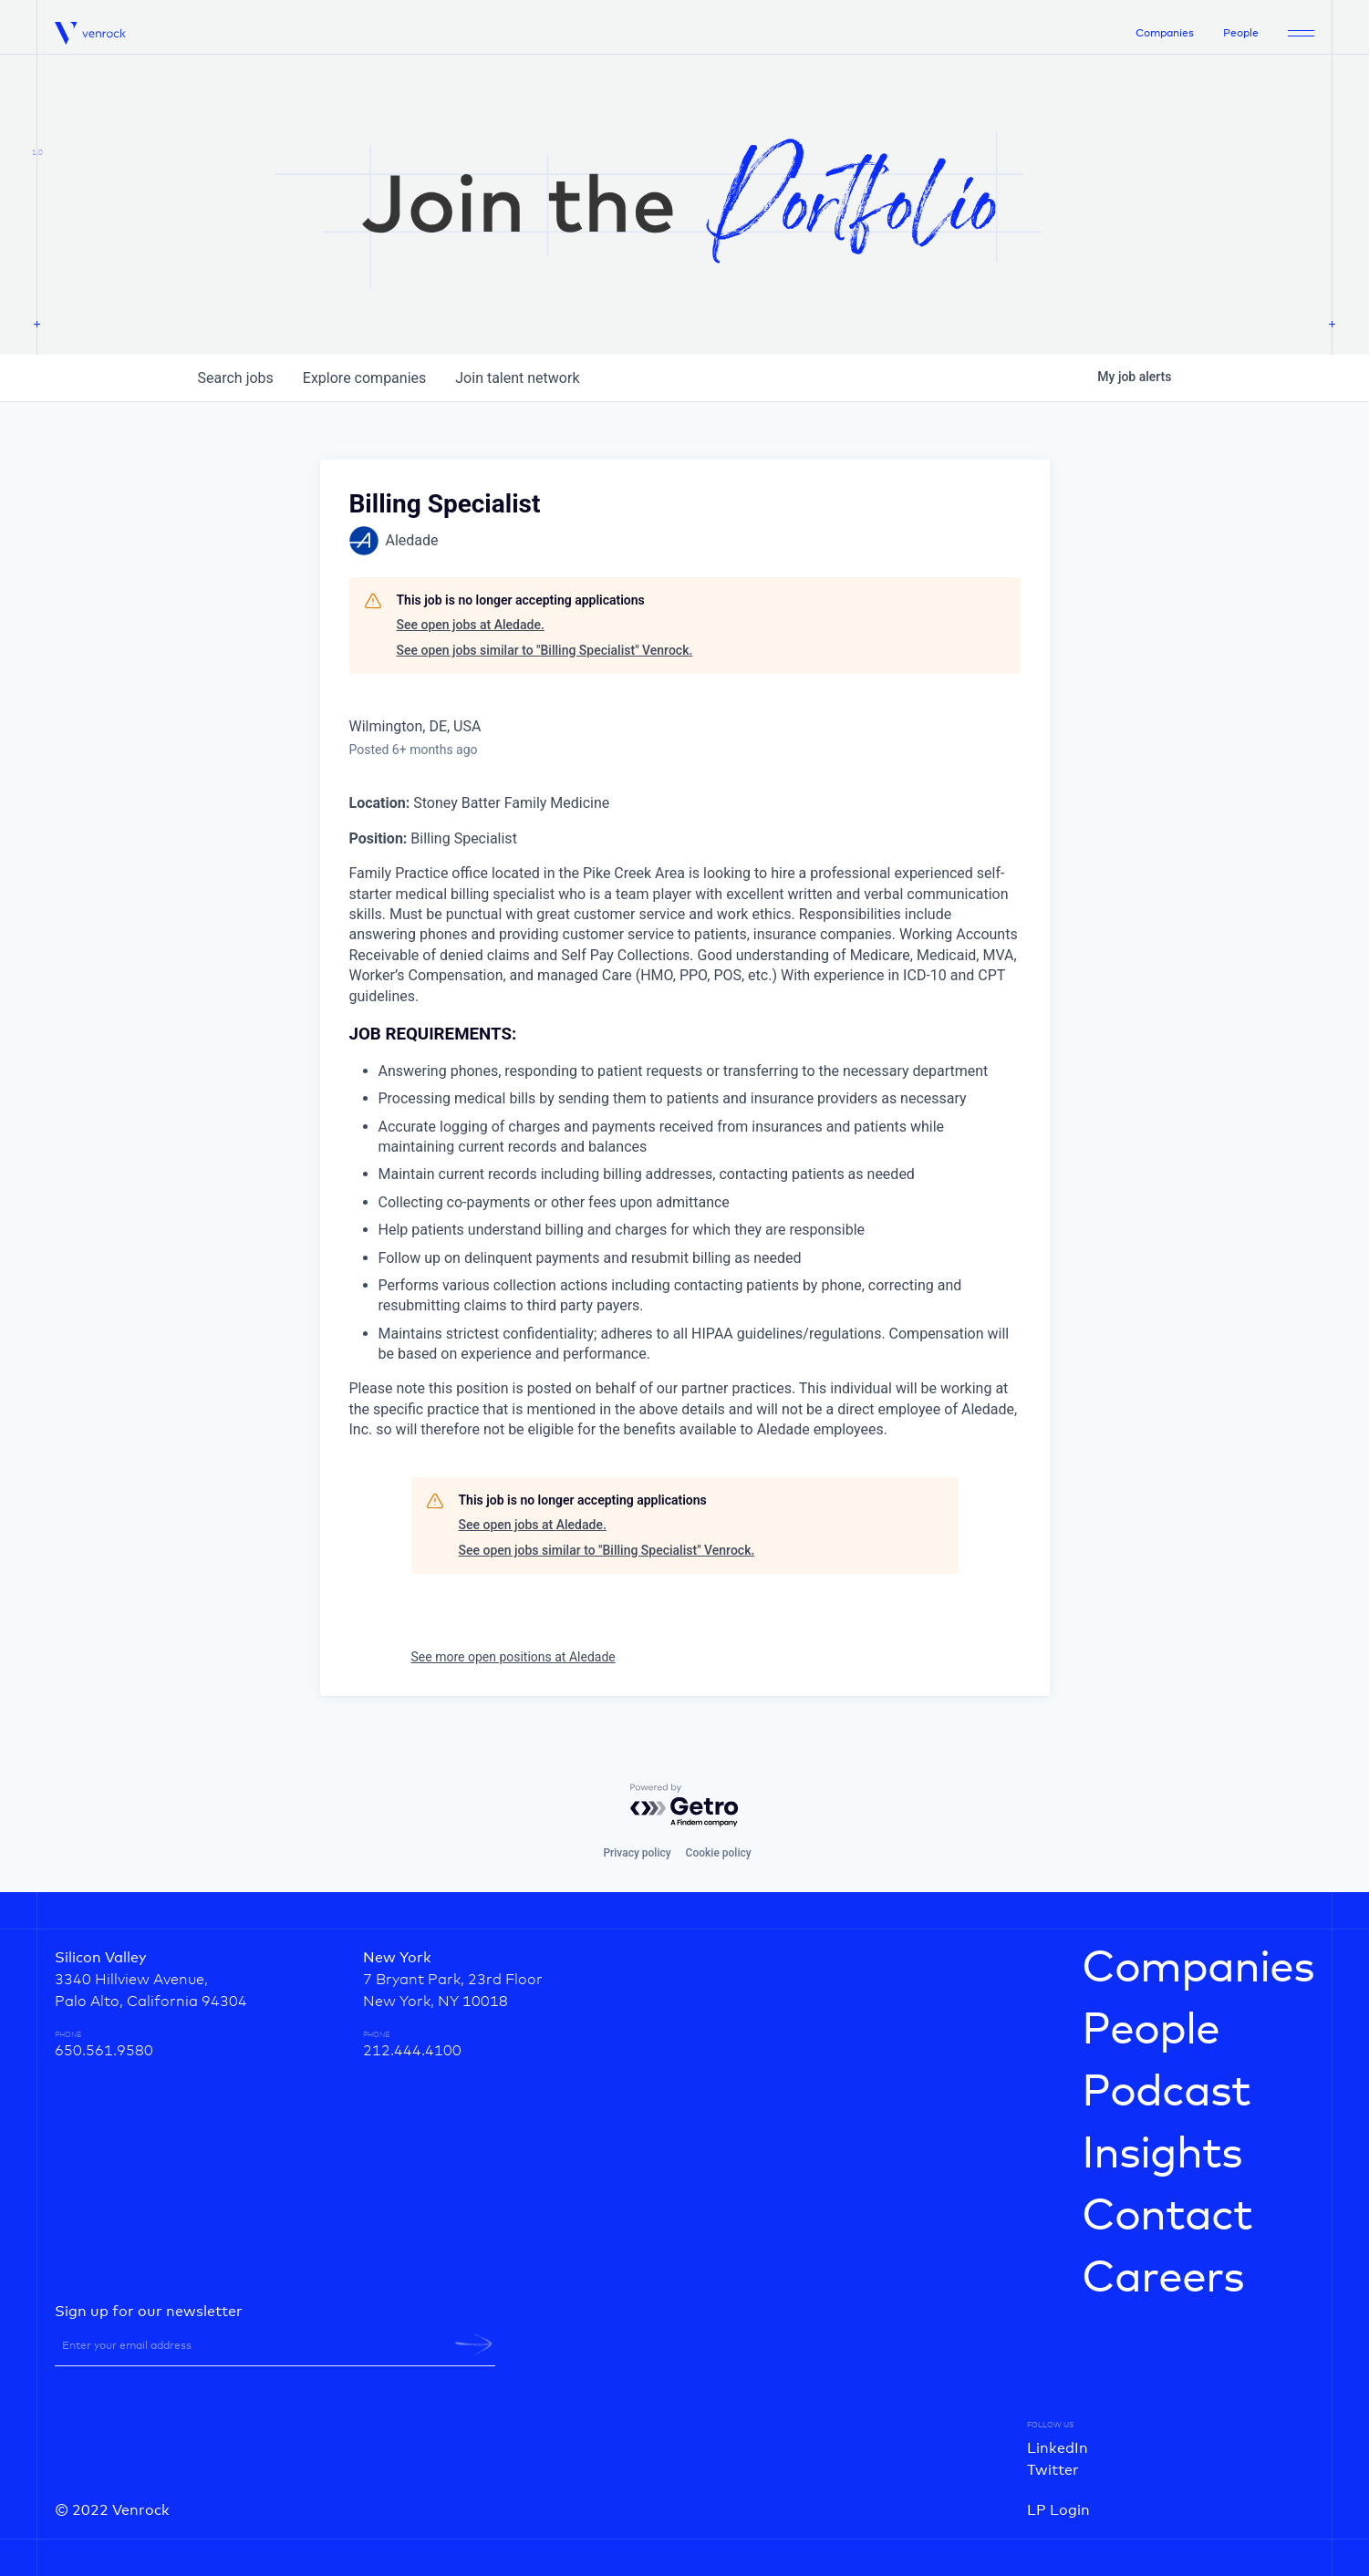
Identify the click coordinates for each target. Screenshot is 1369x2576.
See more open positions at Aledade (513, 1657)
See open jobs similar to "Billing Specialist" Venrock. (545, 650)
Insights (1162, 2155)
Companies (1165, 33)
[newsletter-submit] (474, 2344)
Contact (1167, 2217)
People (1241, 33)
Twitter (1053, 2470)
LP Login (1058, 2510)
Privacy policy (636, 1853)
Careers (1163, 2279)
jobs (236, 378)
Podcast (1166, 2093)
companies (364, 378)
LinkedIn (1057, 2448)
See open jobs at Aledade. (470, 624)
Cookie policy (719, 1853)
